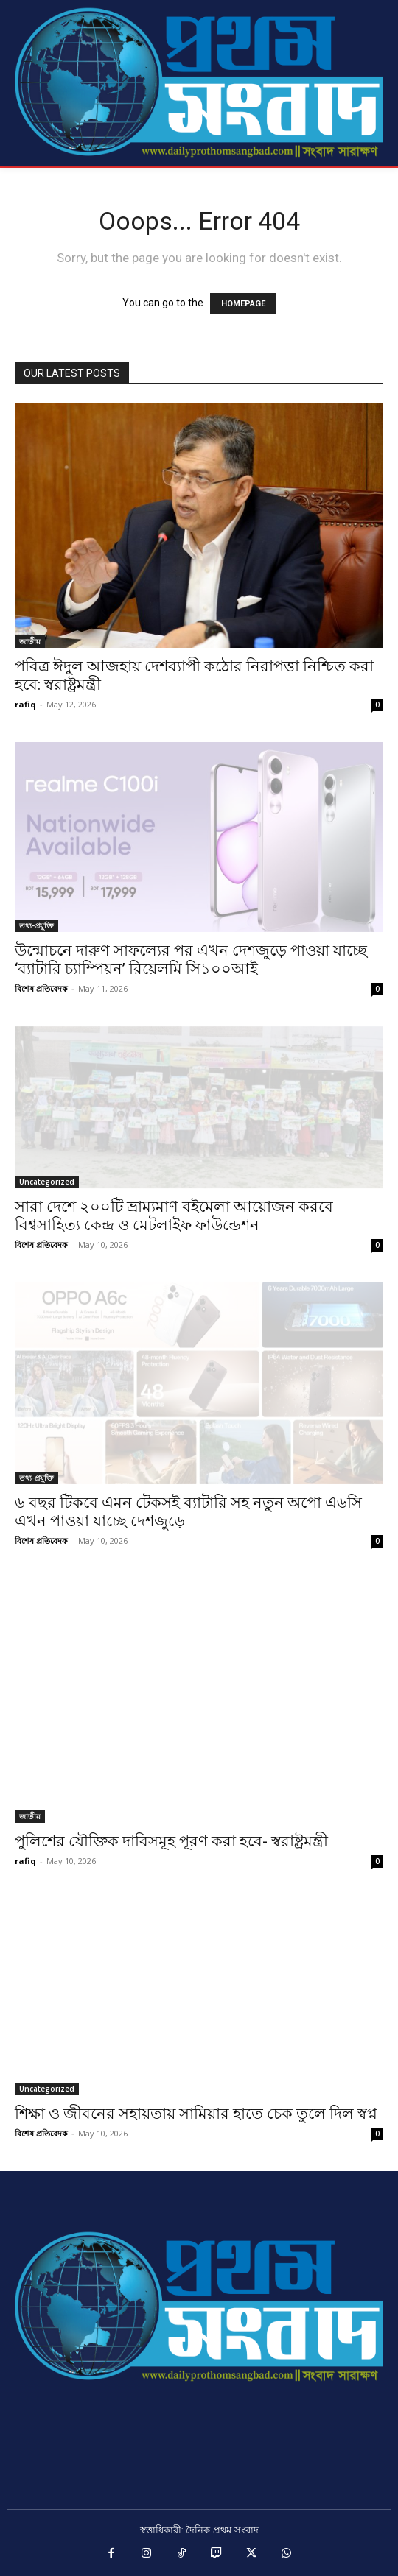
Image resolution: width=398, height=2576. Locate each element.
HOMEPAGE (243, 303)
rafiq (25, 704)
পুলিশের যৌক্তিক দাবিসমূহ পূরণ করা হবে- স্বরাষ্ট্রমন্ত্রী (171, 1841)
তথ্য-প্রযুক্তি (36, 925)
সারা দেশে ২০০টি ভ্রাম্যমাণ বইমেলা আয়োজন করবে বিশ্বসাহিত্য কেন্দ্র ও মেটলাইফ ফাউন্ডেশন (174, 1216)
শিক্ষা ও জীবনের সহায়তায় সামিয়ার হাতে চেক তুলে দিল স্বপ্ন (196, 2113)
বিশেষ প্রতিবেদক (41, 988)
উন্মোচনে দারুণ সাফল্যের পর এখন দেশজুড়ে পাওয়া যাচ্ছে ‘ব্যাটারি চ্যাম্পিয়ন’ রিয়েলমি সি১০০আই (191, 960)
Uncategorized (46, 1181)
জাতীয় (30, 641)
